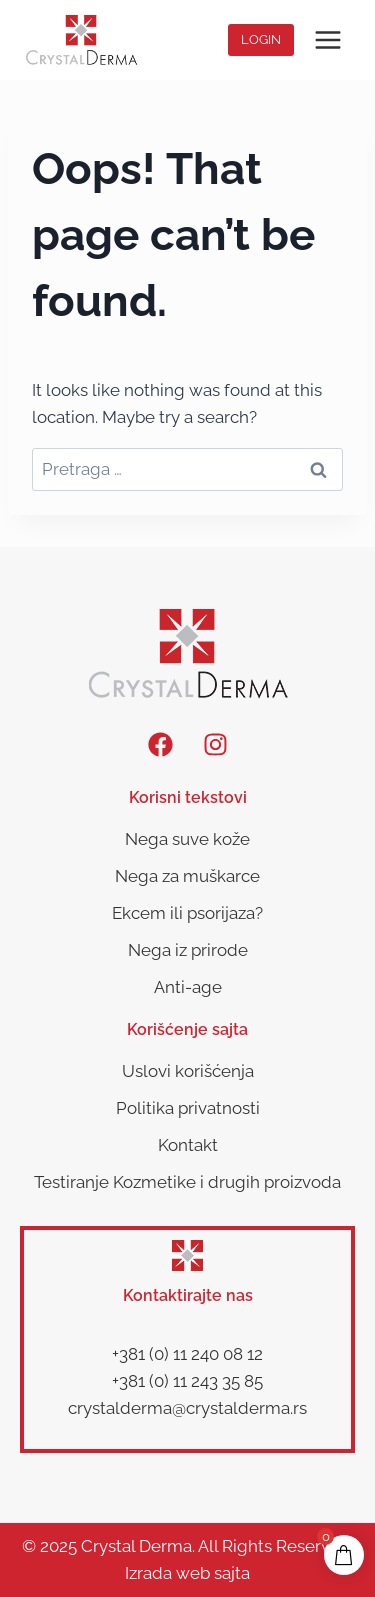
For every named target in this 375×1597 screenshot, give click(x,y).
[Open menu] (327, 39)
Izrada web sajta (187, 1573)
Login (261, 39)
